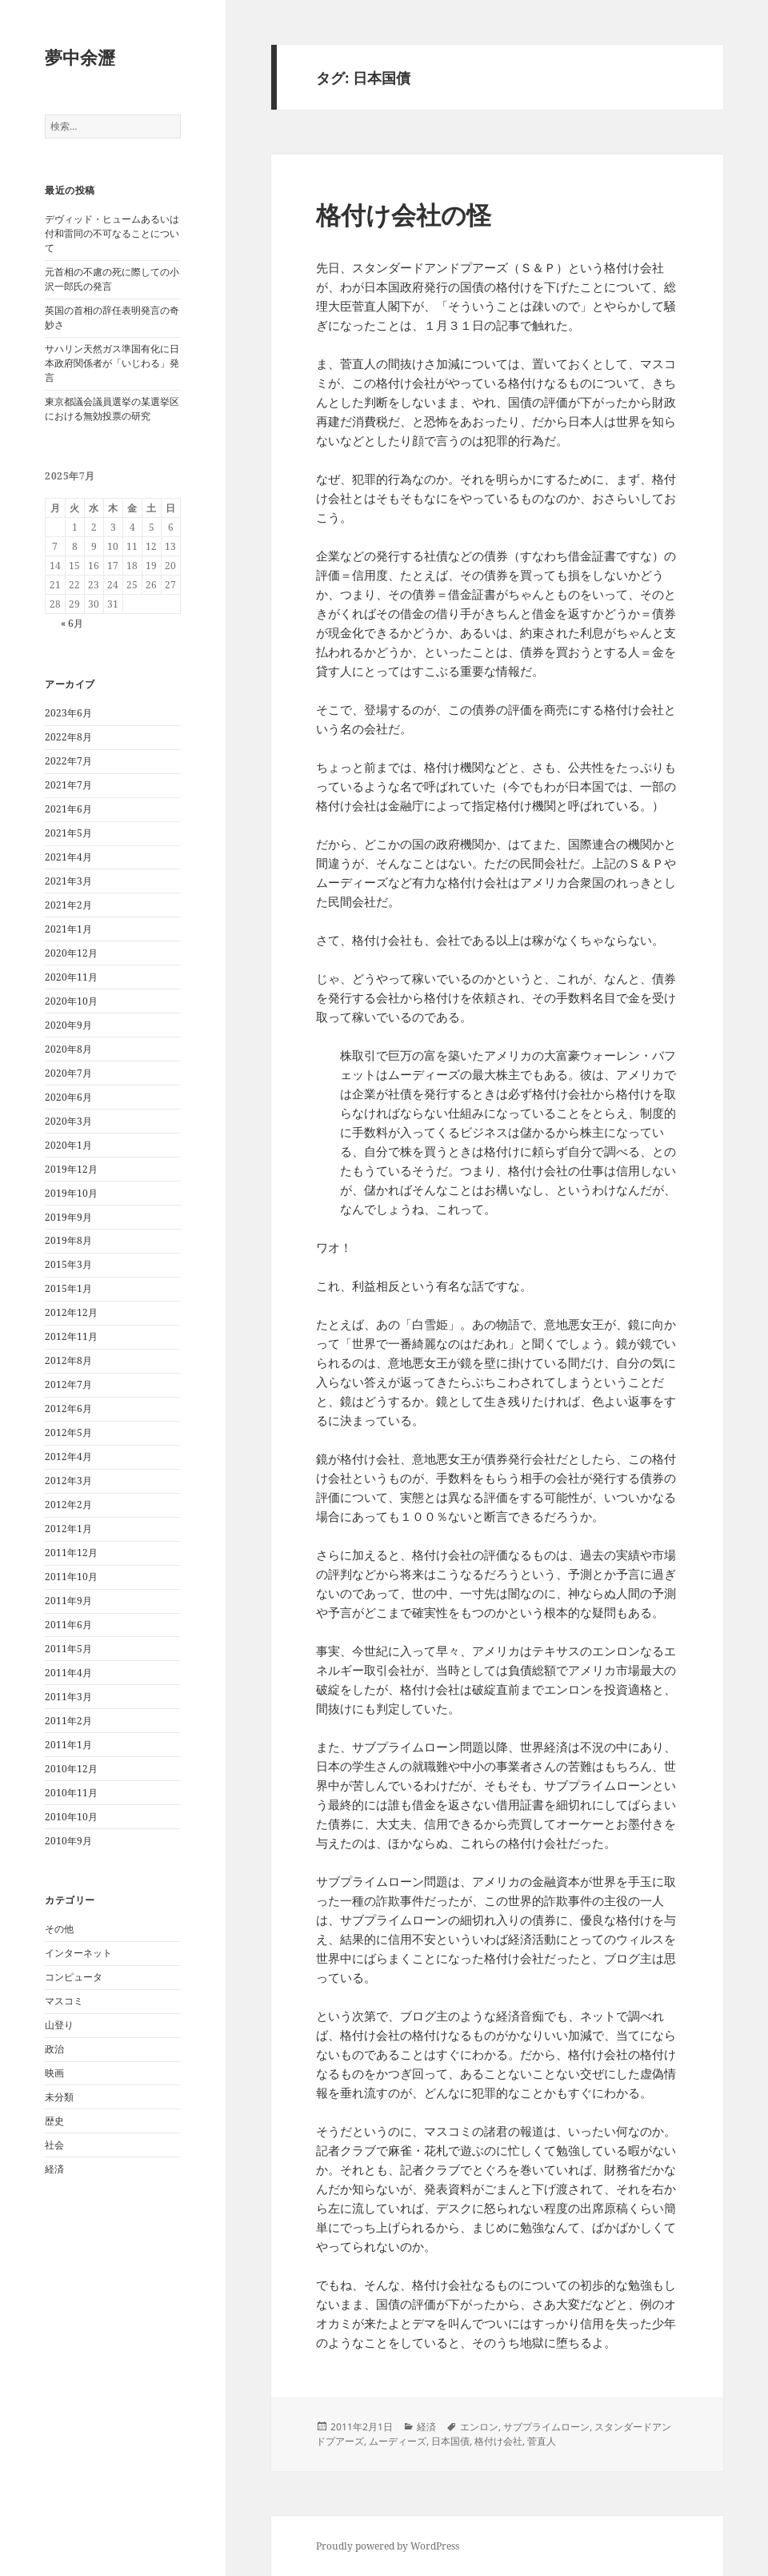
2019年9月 (68, 1217)
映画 (54, 2073)
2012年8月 (68, 1360)
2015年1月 (68, 1288)
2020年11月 (71, 977)
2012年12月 (71, 1312)
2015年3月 (68, 1264)
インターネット (78, 1953)
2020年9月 (68, 1025)
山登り (59, 2025)
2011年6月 (68, 1624)
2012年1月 (68, 1528)
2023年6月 (68, 713)
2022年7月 (68, 761)
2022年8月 (68, 737)
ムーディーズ (397, 2441)
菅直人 (541, 2441)
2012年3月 (68, 1480)
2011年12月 (71, 1552)
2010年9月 (68, 1841)
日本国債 (450, 2441)
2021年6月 (68, 809)
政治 (54, 2049)
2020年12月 (71, 953)
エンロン (479, 2427)
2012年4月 (68, 1456)
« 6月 (72, 623)
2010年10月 (71, 1817)
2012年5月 (68, 1432)
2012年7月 (68, 1384)
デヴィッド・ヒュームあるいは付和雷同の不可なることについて (112, 233)
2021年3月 (68, 881)
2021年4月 (68, 857)
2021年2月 (68, 905)
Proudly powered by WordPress (387, 2546)
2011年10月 (71, 1576)
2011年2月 (68, 1720)
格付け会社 (498, 2441)
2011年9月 (68, 1600)
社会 (54, 2145)
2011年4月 (68, 1672)
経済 (54, 2169)
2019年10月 (71, 1193)
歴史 (54, 2121)
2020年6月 (68, 1097)
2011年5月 (68, 1648)
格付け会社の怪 (403, 214)
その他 (59, 1929)
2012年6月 (68, 1408)
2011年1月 (68, 1744)
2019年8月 (68, 1240)
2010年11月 (71, 1793)
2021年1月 (68, 929)
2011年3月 (68, 1696)
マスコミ (64, 2001)
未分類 (59, 2097)
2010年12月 (71, 1769)
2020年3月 (68, 1121)
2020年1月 (68, 1145)
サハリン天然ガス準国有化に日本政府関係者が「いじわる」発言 (112, 363)
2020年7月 (68, 1073)
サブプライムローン (546, 2427)
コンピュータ (73, 1977)
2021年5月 (68, 833)
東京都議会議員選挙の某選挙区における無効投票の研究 (112, 409)
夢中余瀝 (80, 57)
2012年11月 (71, 1336)
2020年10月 (71, 1001)
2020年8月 (68, 1049)
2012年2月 (68, 1504)
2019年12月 (71, 1169)
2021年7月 (68, 785)
